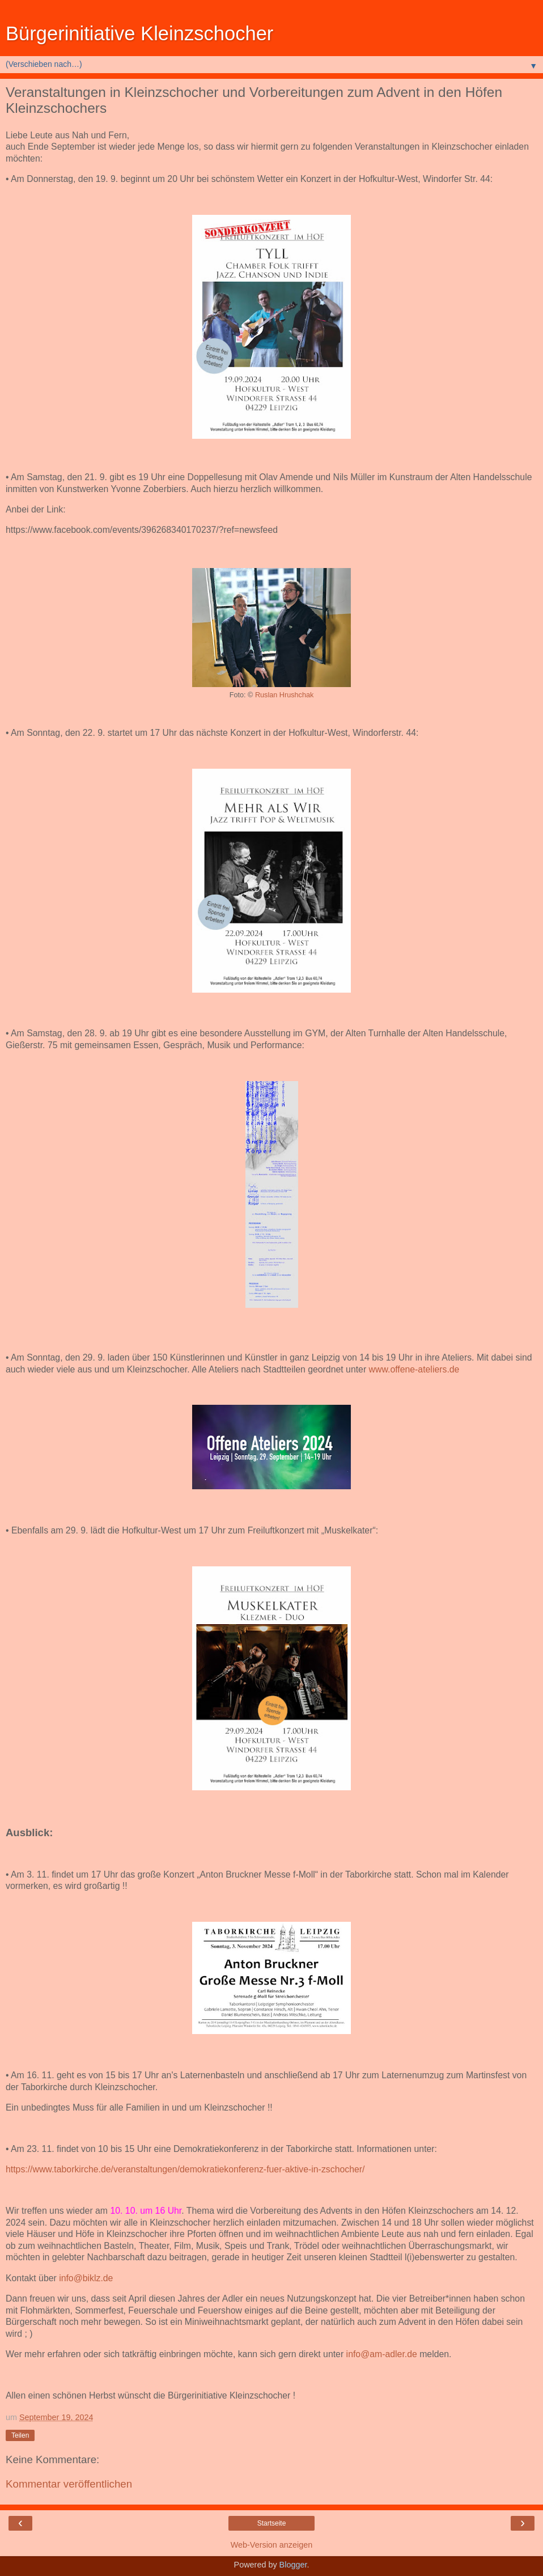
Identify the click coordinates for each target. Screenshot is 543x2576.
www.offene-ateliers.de (414, 1369)
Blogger (293, 2564)
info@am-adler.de (381, 2354)
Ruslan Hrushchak (284, 695)
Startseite (271, 2523)
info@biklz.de (86, 2278)
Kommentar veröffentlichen (69, 2484)
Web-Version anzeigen (272, 2544)
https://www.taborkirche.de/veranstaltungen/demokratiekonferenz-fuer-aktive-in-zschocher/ (185, 2169)
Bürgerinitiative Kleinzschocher (139, 33)
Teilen (20, 2435)
